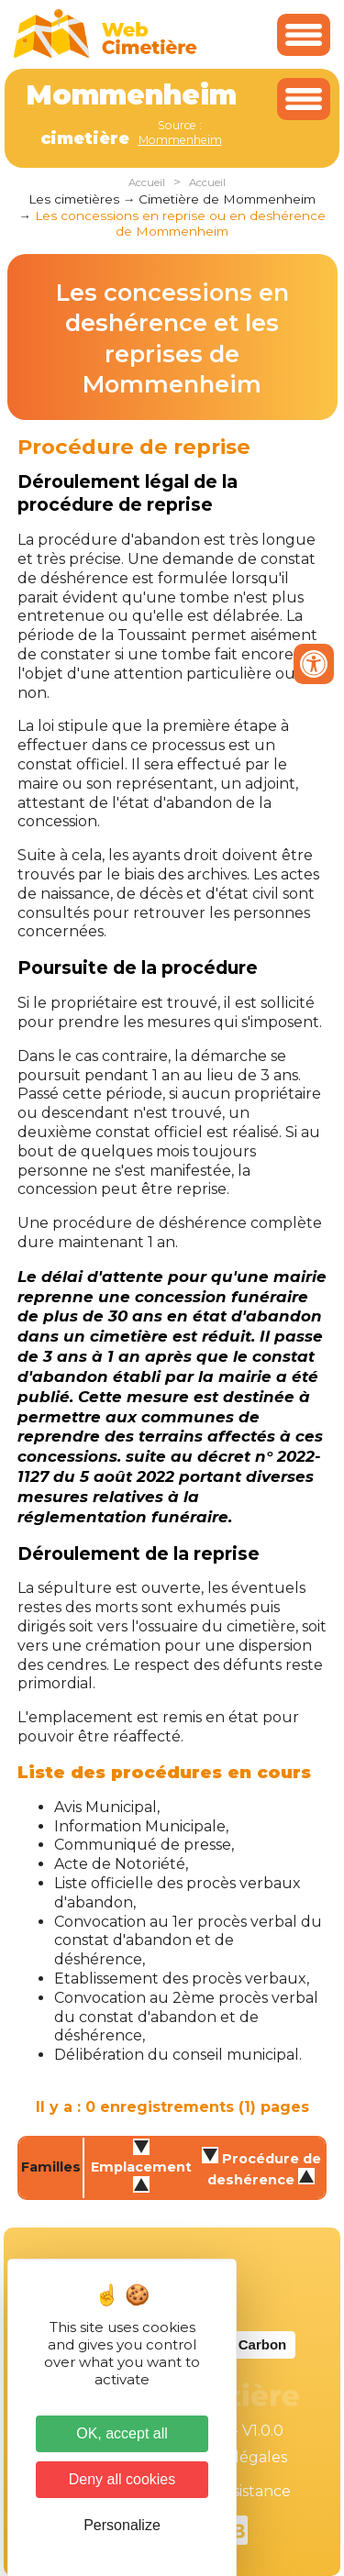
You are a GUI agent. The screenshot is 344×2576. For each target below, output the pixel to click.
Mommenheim (180, 140)
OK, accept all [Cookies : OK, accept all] (122, 2433)
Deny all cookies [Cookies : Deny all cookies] (122, 2479)
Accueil (146, 182)
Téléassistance (238, 2491)
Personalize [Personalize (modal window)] (122, 2525)
